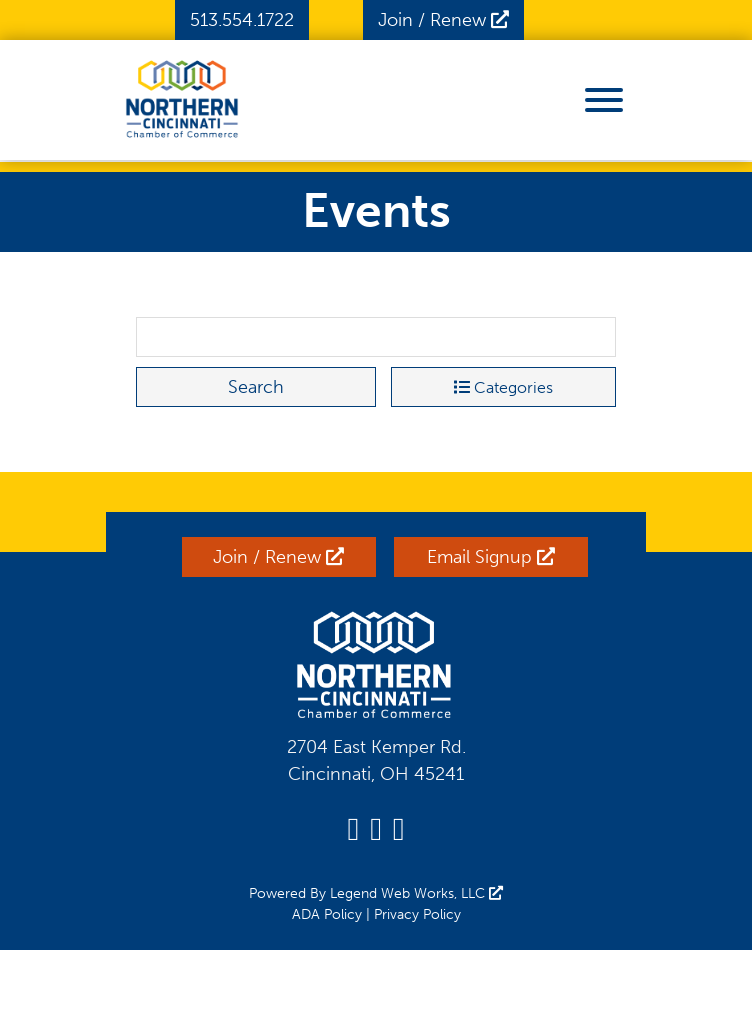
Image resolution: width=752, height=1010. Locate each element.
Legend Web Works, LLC (416, 893)
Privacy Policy (417, 914)
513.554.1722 (242, 20)
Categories (503, 387)
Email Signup (491, 557)
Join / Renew (443, 20)
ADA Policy (327, 914)
